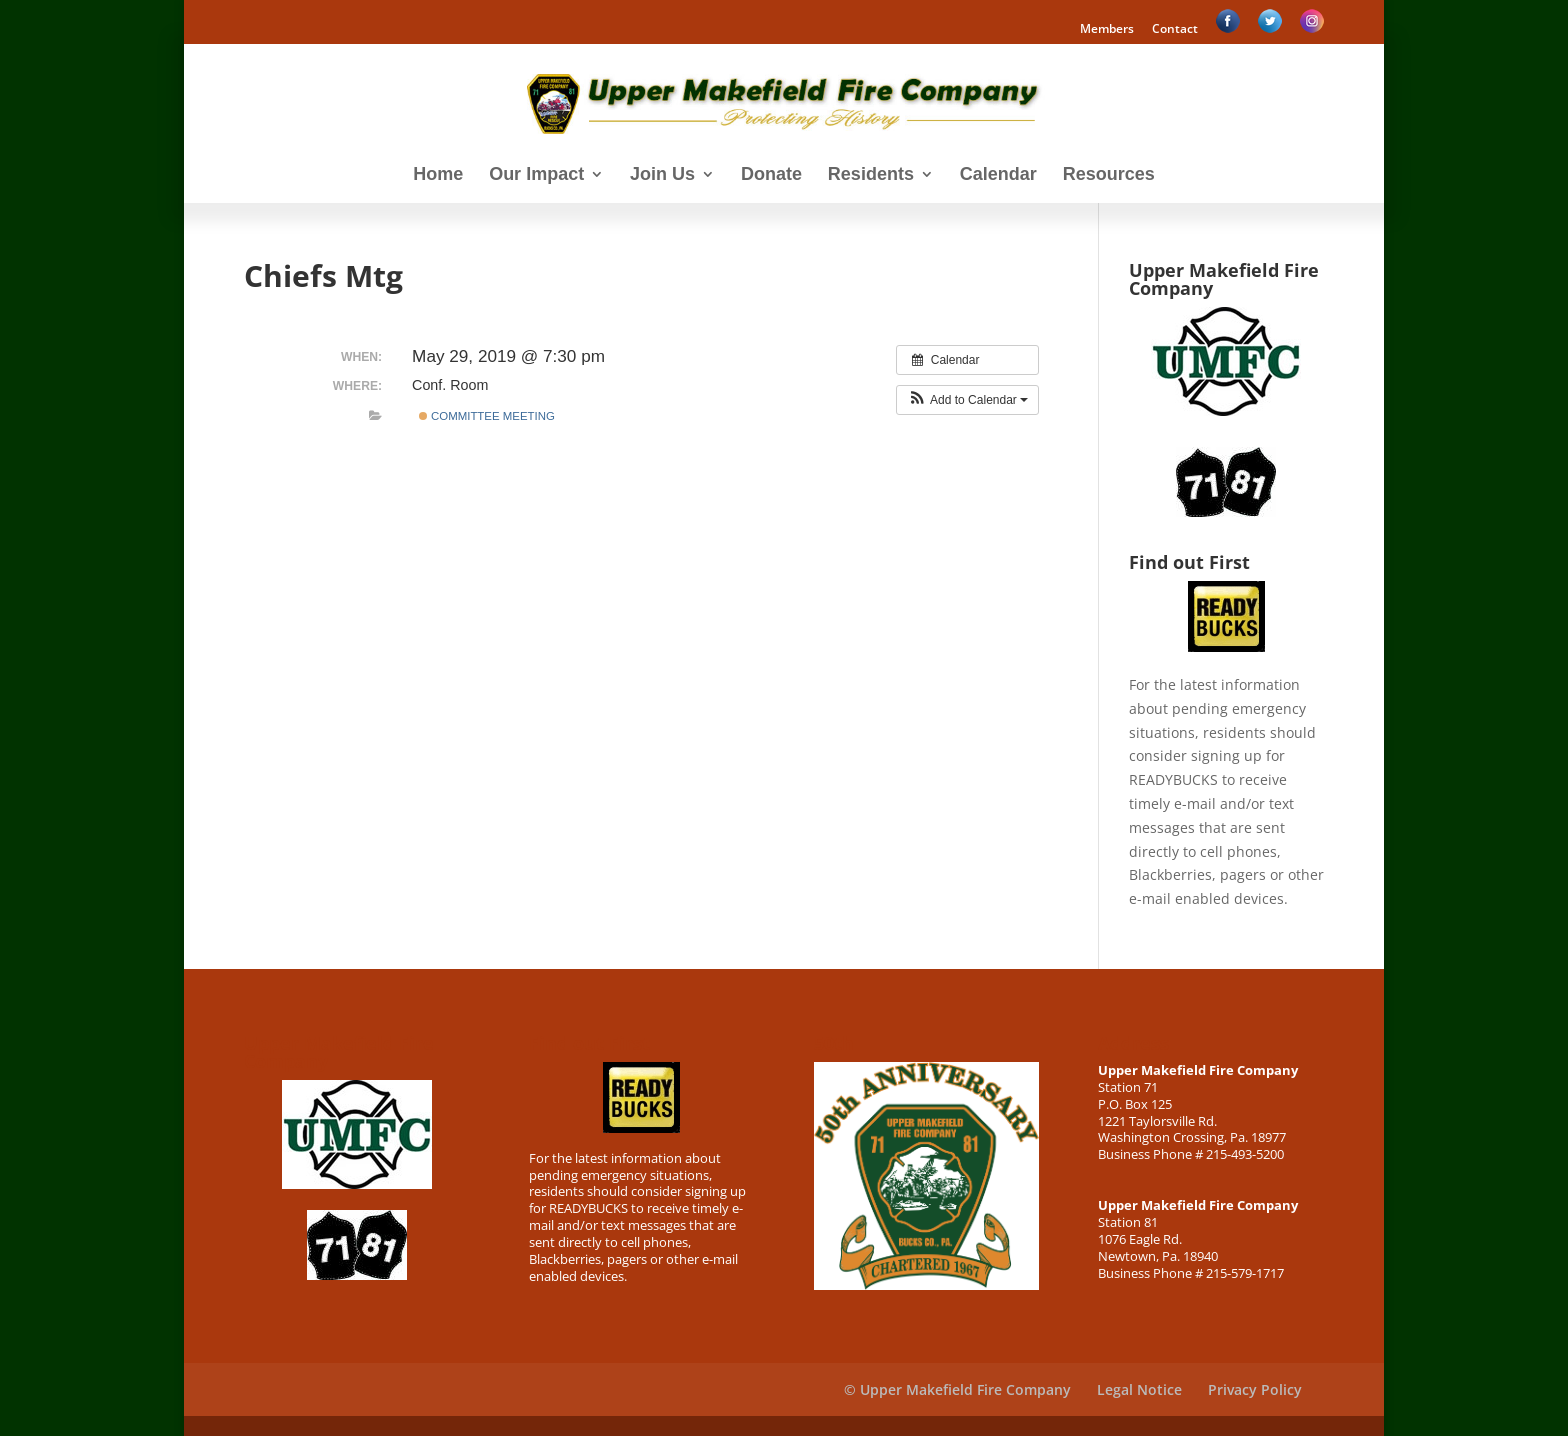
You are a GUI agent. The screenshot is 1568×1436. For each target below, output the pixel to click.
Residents (871, 175)
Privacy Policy (1255, 1389)
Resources (1109, 175)
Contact (1175, 30)
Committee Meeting (487, 416)
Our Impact (536, 175)
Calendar (998, 175)
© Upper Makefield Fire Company (957, 1389)
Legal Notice (1139, 1389)
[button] (967, 400)
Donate (771, 175)
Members (1107, 30)
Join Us (662, 175)
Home (438, 175)
